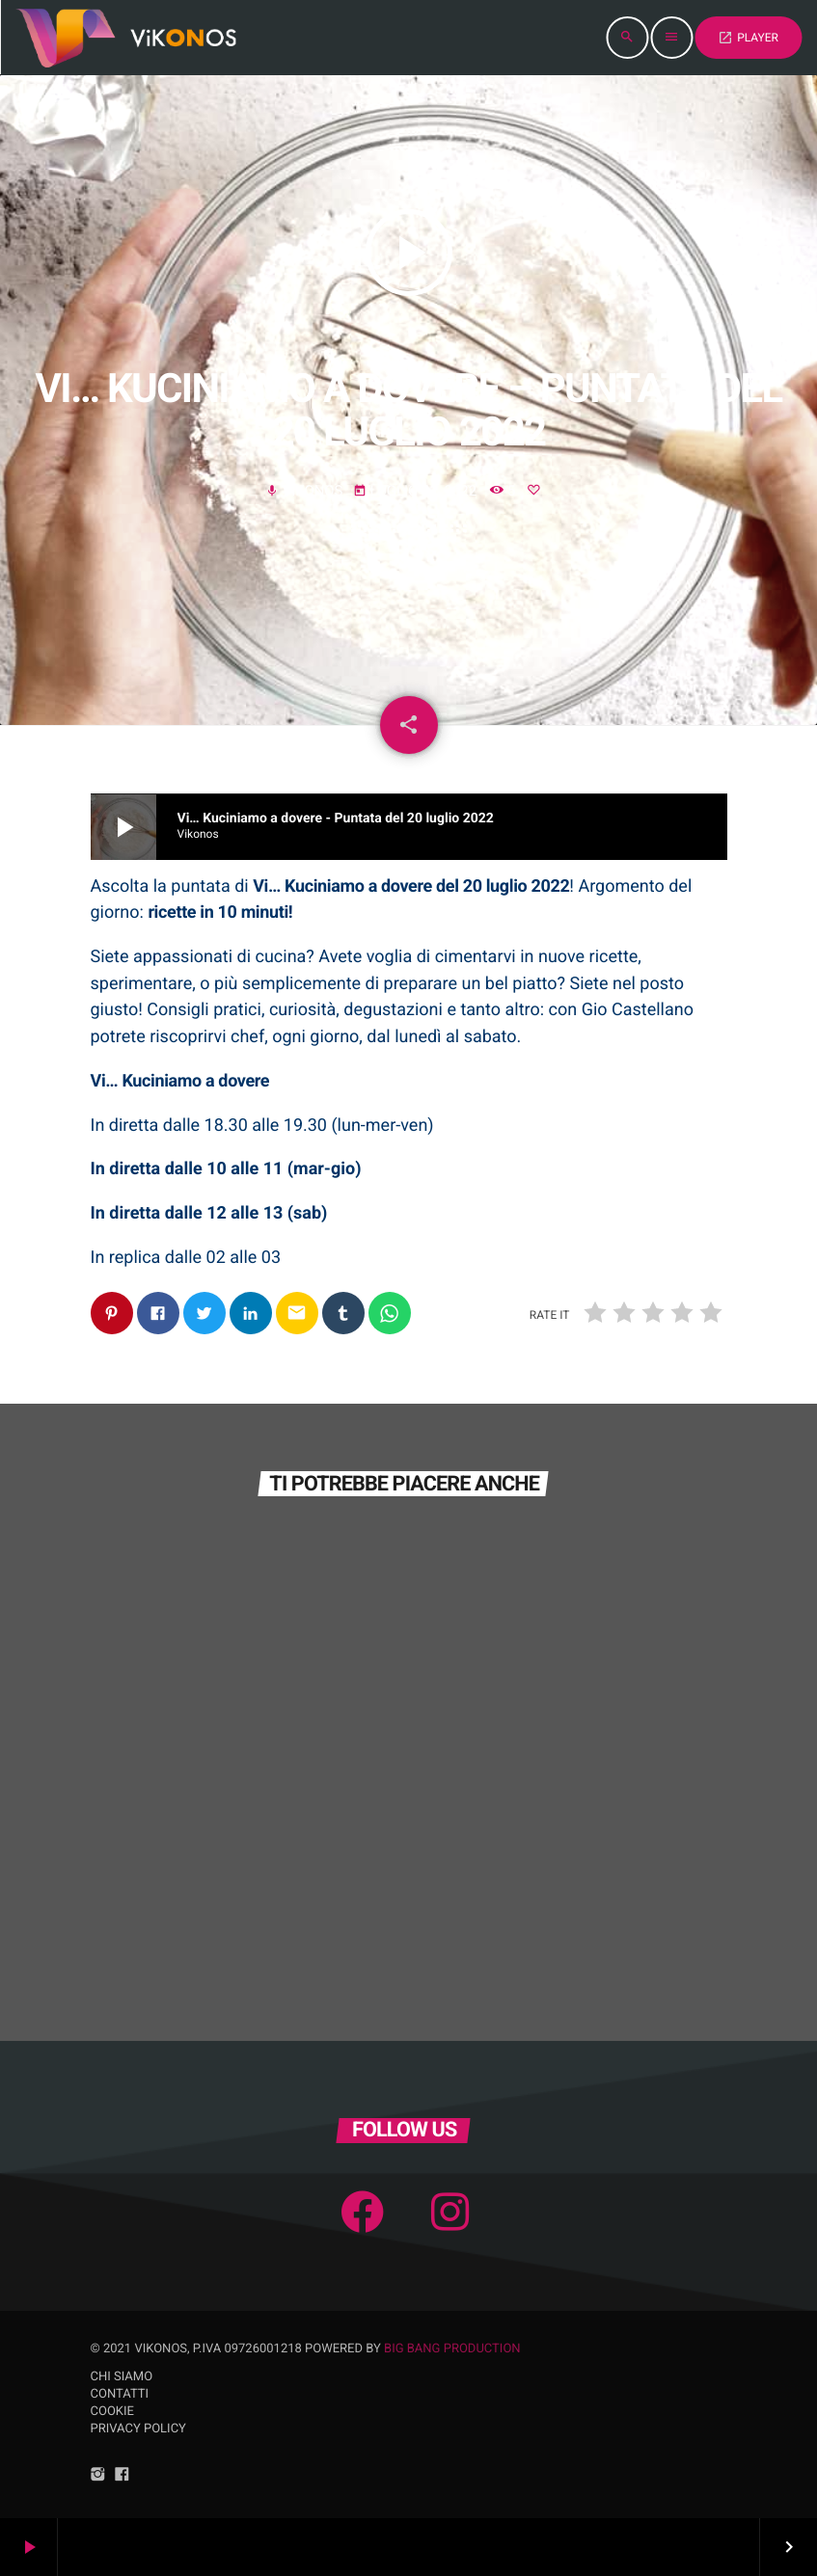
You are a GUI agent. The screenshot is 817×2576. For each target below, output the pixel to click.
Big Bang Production (452, 2349)
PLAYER (748, 37)
